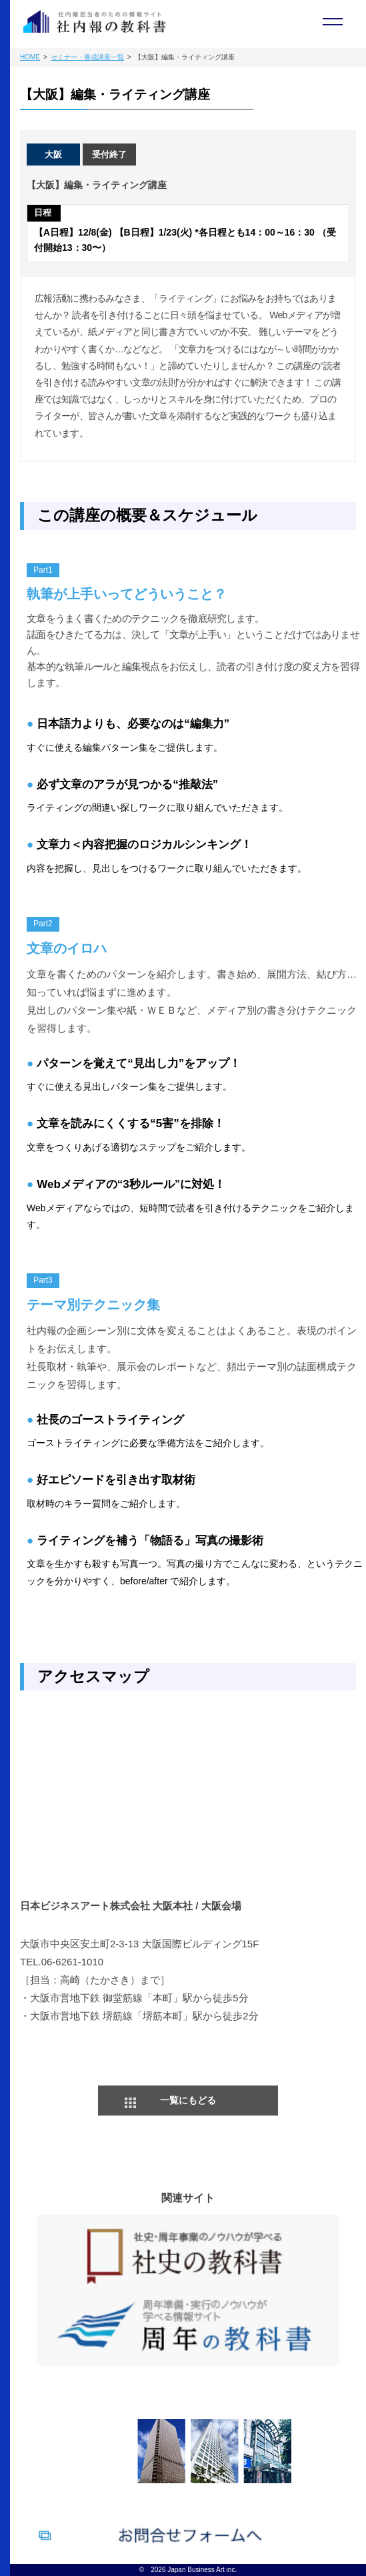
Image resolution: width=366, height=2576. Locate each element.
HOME (30, 57)
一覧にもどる (188, 2100)
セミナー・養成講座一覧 (87, 57)
